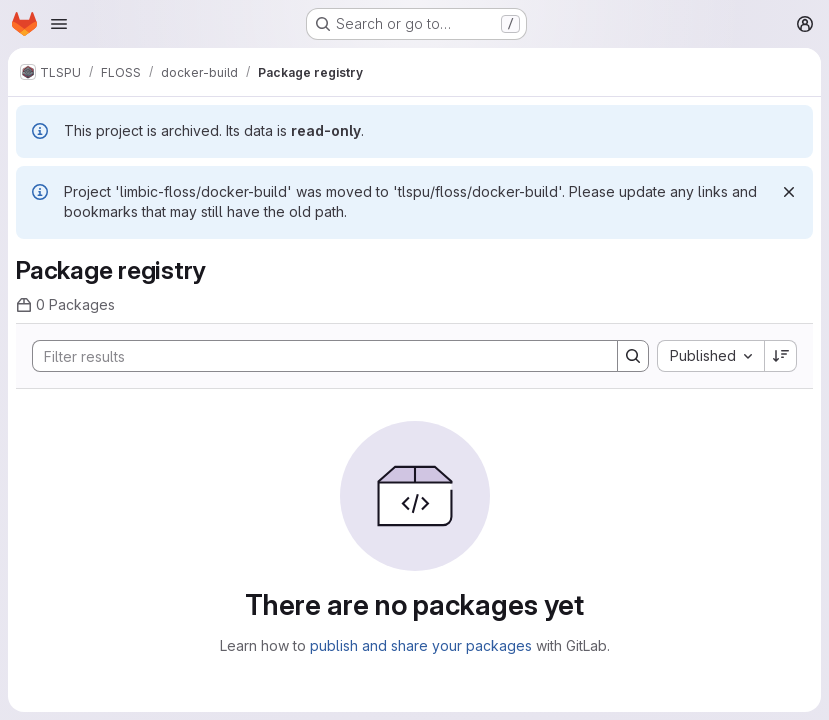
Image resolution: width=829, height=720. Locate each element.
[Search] (315, 356)
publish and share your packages (421, 645)
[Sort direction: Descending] (781, 356)
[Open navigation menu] (59, 24)
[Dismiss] (789, 192)
